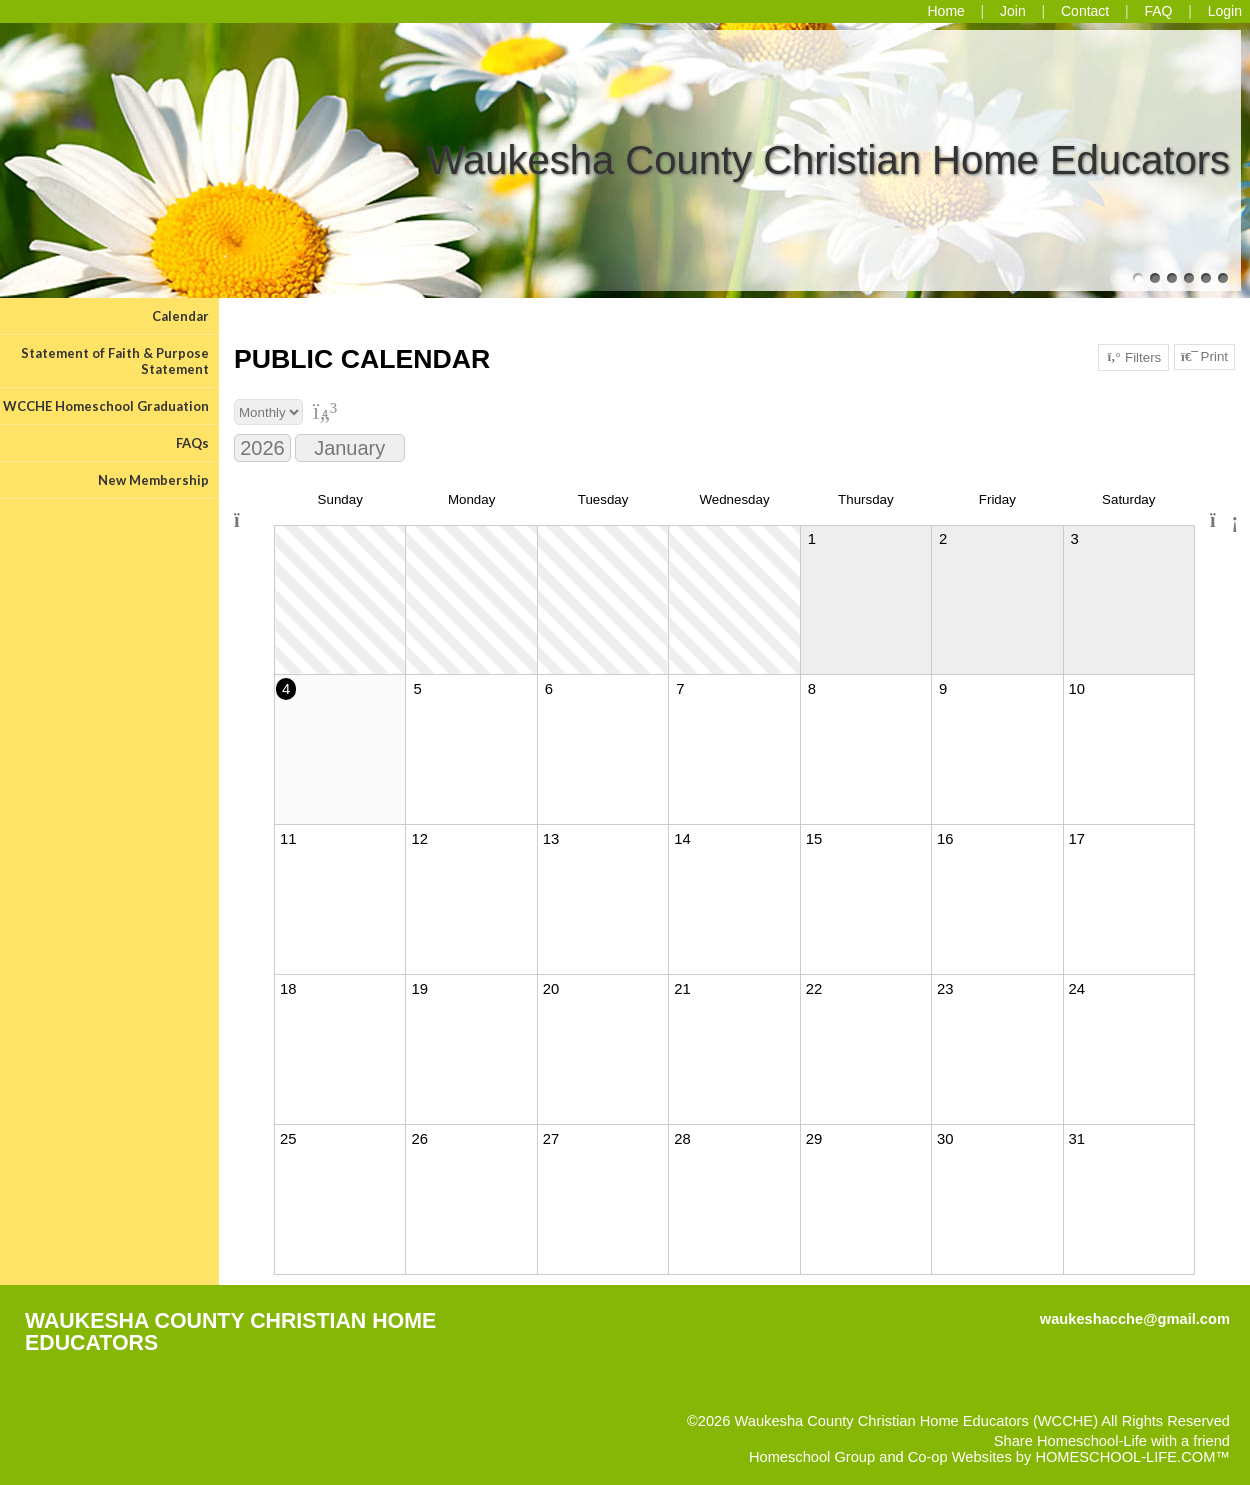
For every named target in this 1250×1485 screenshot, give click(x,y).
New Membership (153, 480)
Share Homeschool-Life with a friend (1112, 1441)
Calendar (180, 316)
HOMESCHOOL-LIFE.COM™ (1132, 1457)
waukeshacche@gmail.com (1135, 1319)
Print (1204, 357)
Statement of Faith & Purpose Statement (115, 361)
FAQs (192, 443)
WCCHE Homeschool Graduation (106, 406)
